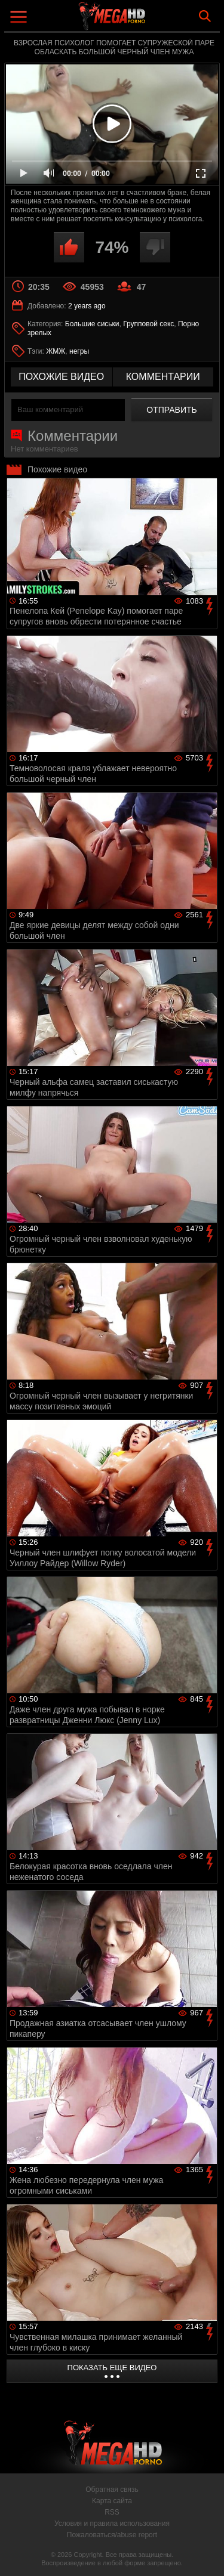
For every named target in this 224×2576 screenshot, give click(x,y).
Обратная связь (111, 2489)
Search (205, 16)
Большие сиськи (92, 324)
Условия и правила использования (112, 2523)
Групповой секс (148, 324)
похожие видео (61, 377)
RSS (112, 2512)
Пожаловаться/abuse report (112, 2535)
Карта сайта (112, 2501)
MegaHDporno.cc (145, 20)
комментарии (163, 377)
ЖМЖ (55, 351)
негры (79, 351)
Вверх (206, 2554)
